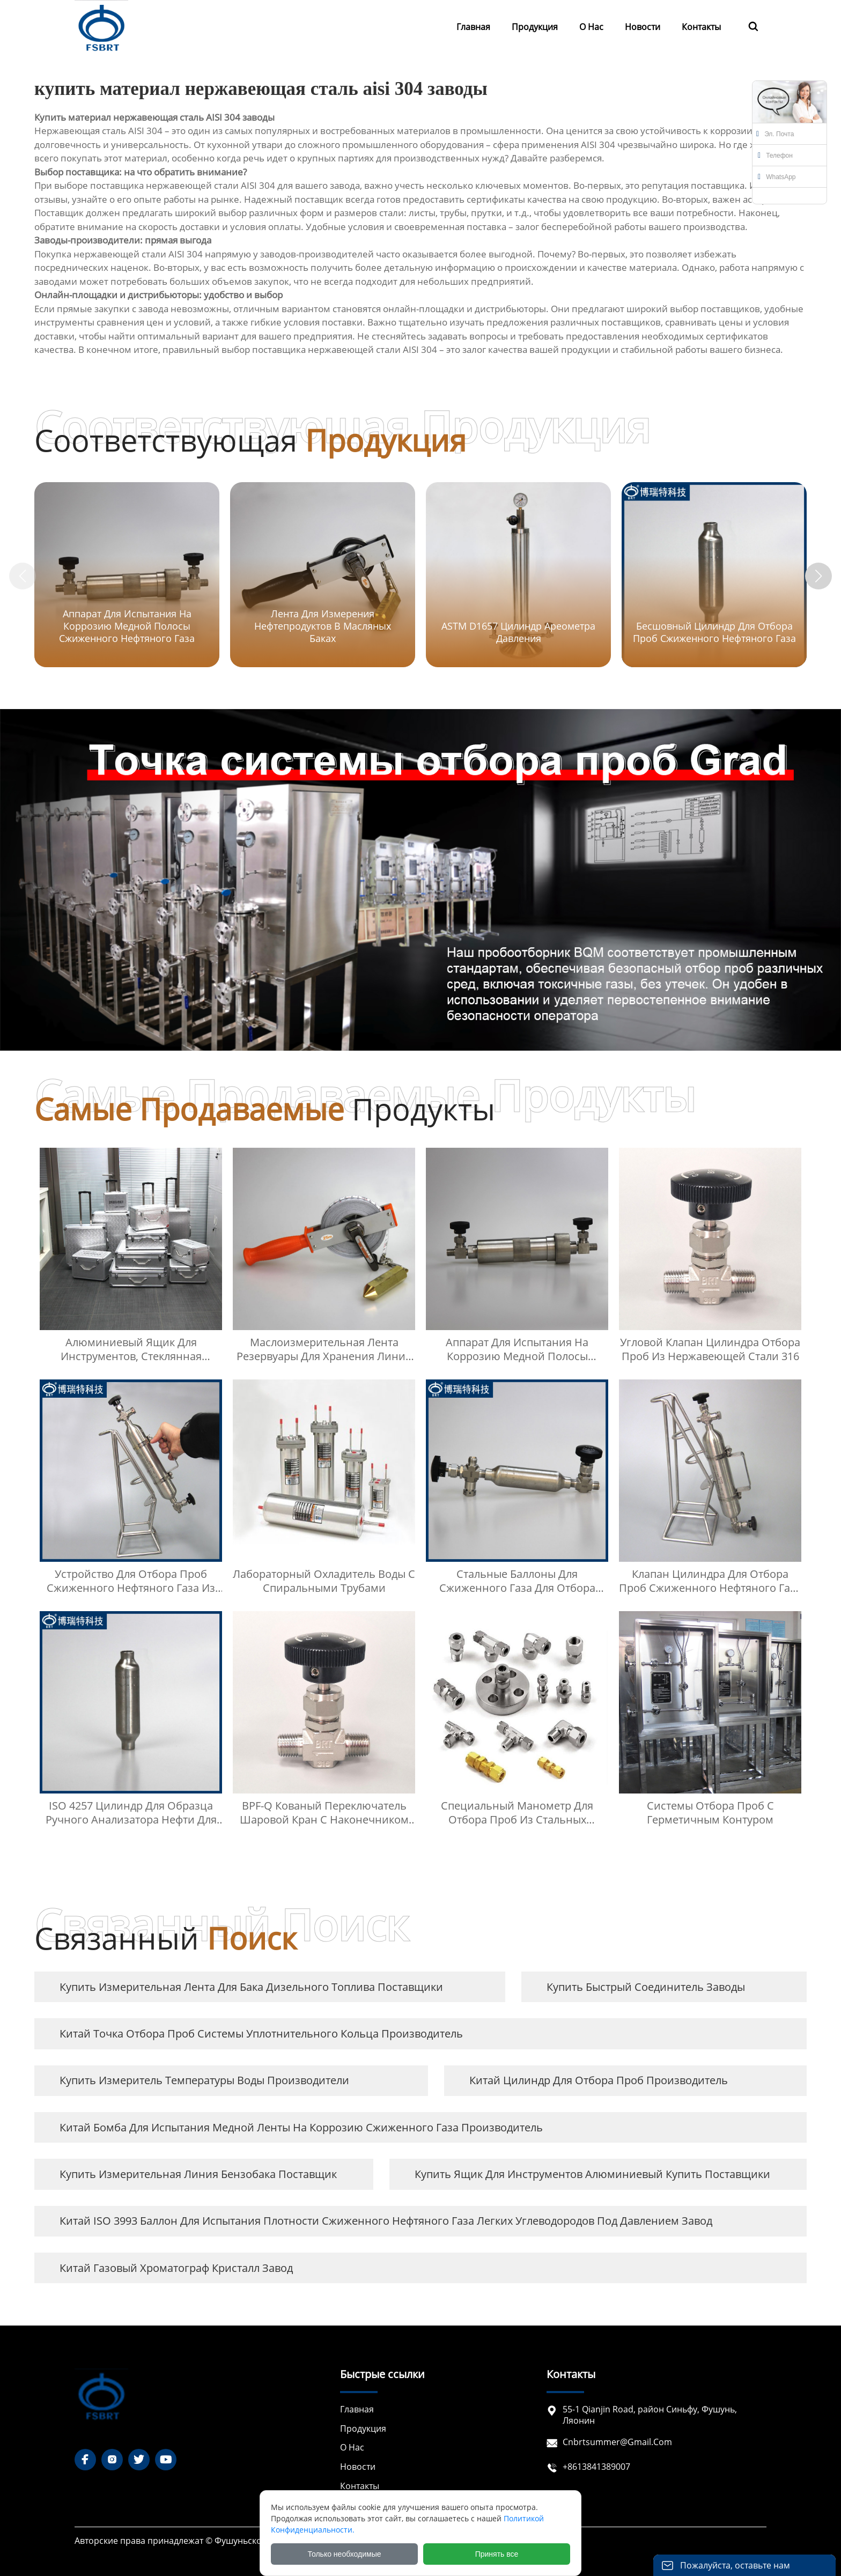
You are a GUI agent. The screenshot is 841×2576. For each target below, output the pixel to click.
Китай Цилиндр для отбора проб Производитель (598, 2080)
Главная (357, 2409)
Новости (357, 2466)
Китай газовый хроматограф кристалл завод (176, 2268)
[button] (818, 576)
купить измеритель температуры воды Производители (204, 2080)
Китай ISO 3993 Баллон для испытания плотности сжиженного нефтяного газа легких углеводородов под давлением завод (386, 2220)
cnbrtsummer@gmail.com (617, 2442)
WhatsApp (776, 177)
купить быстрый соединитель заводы (646, 1987)
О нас (352, 2447)
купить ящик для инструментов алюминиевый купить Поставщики (592, 2174)
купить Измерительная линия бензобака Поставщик (198, 2174)
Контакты (359, 2486)
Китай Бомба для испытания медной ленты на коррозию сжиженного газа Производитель (301, 2127)
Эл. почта (775, 134)
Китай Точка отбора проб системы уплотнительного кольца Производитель (261, 2033)
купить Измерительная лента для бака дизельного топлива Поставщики (251, 1987)
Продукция (363, 2428)
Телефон (775, 155)
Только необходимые (344, 2554)
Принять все (497, 2554)
